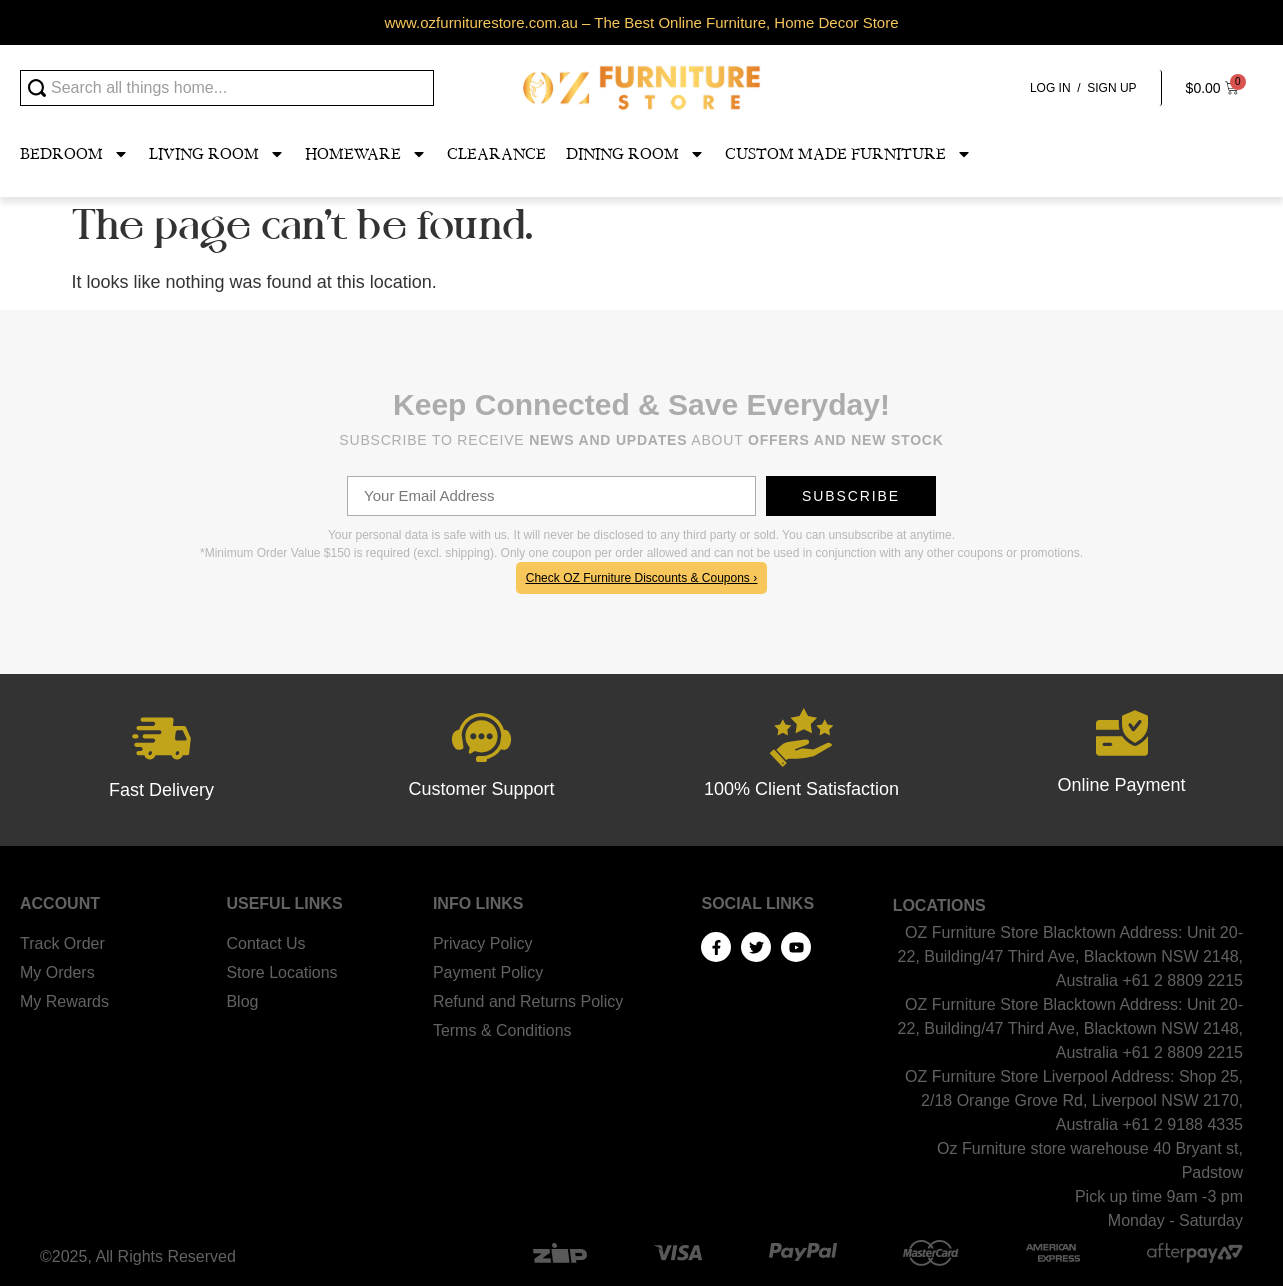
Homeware (366, 154)
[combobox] (227, 88)
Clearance (496, 154)
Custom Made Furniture (848, 154)
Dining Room (635, 154)
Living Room (217, 154)
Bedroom (74, 154)
